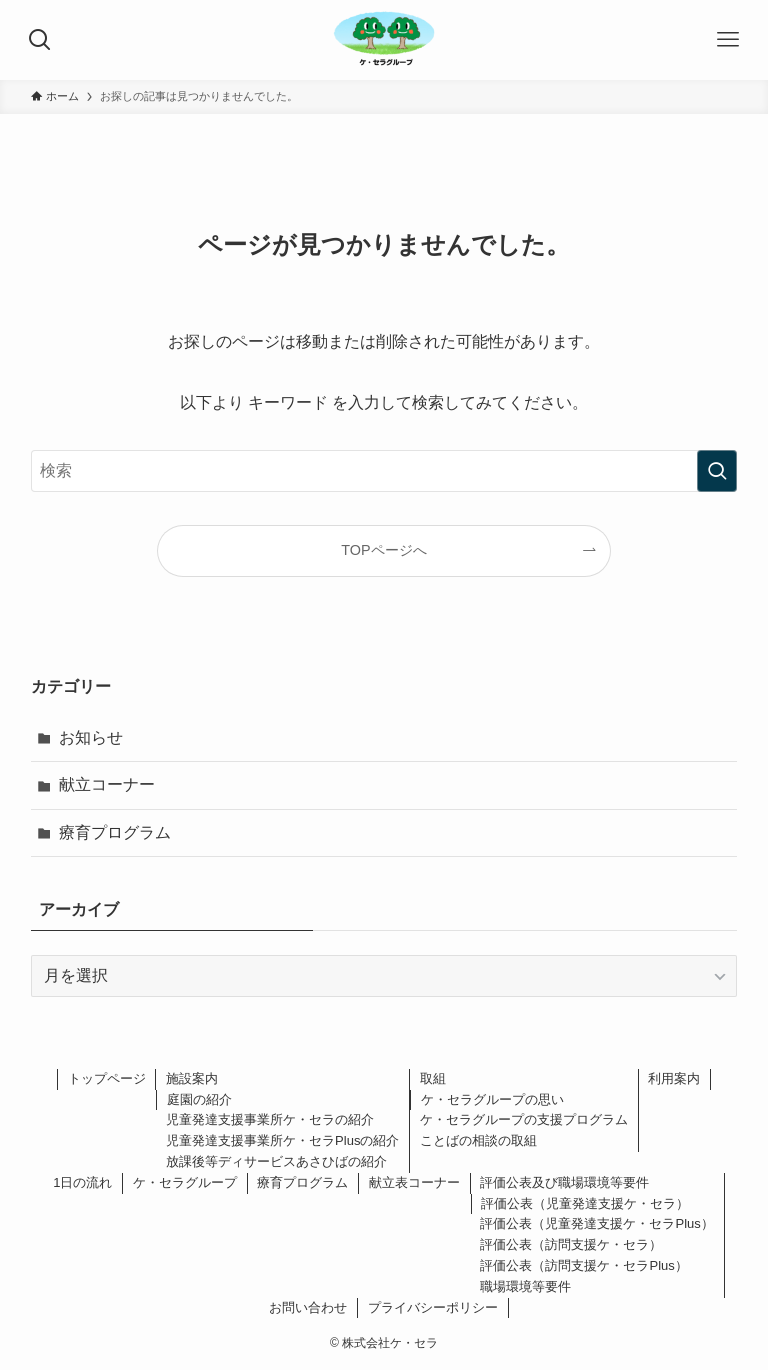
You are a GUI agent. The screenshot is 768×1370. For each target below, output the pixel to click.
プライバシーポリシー (433, 1307)
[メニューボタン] (728, 40)
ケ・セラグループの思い (492, 1099)
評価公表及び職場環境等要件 (564, 1182)
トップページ (107, 1078)
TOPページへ (383, 550)
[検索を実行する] (717, 471)
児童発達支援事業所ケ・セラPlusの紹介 (282, 1140)
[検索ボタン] (40, 40)
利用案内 (674, 1078)
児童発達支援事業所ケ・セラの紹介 (270, 1119)
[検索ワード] (384, 471)
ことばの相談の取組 (478, 1140)
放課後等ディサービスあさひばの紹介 (276, 1161)
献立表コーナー (414, 1182)
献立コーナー (107, 784)
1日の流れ (82, 1182)
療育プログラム (115, 832)
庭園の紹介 (199, 1099)
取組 (433, 1078)
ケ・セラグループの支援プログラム (524, 1119)
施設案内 (192, 1078)
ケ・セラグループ (185, 1182)
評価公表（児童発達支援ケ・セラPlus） (596, 1223)
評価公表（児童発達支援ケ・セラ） (585, 1203)
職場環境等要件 (525, 1286)
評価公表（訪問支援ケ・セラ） (571, 1244)
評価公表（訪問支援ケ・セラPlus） (583, 1265)
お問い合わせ (308, 1307)
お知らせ (91, 737)
